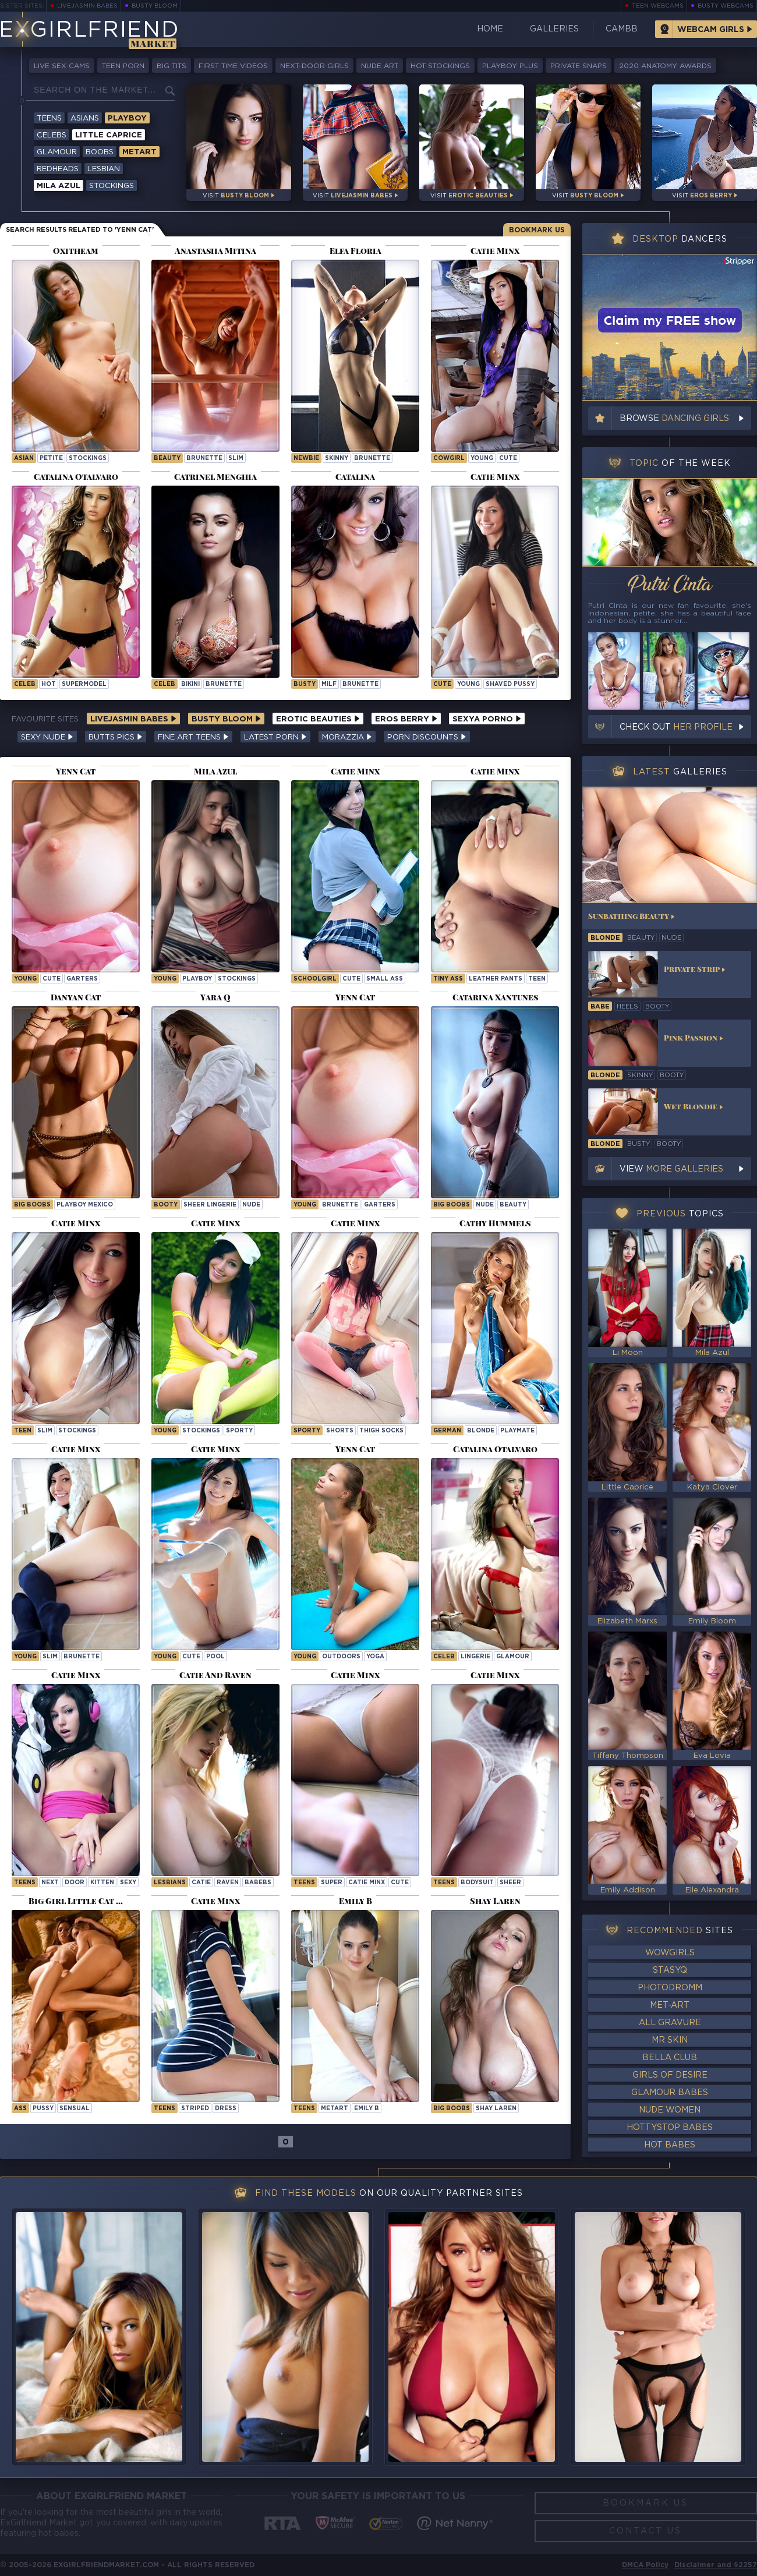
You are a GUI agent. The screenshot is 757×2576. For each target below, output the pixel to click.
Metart (139, 152)
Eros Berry (406, 719)
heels (627, 1007)
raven (228, 1882)
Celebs (51, 135)
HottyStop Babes (670, 2127)
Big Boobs (451, 2108)
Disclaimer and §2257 (715, 2565)
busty (304, 684)
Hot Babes (669, 2145)
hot (48, 684)
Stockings (111, 186)
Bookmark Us (537, 230)
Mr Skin (670, 2040)
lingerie (475, 1656)
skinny (336, 458)
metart (334, 2108)
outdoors (341, 1656)
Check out (676, 727)
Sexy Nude (47, 737)
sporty (239, 1431)
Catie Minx (366, 1882)
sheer (510, 1882)
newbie (306, 458)
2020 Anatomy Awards (665, 66)
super (331, 1882)
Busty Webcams (726, 6)
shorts (339, 1431)
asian (24, 458)
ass (20, 2108)
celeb (25, 684)
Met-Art (669, 2005)
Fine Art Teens (193, 737)
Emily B (366, 2108)
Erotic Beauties (318, 719)
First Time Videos (233, 66)
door (74, 1882)
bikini (190, 684)
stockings (88, 458)
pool (215, 1656)
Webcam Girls (710, 29)
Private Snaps (578, 66)
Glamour (57, 152)
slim (235, 458)
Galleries (554, 29)
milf (329, 684)
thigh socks (381, 1431)
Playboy (127, 118)
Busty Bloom (155, 6)
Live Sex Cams (62, 66)
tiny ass (448, 979)
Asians (84, 118)
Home (490, 29)
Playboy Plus (510, 66)
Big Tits (171, 66)
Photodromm (670, 1987)
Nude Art (379, 66)
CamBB (622, 29)
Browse (674, 418)
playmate (517, 1431)
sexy (128, 1882)
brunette (204, 458)
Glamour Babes (669, 2092)
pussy (43, 2108)
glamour (512, 1656)
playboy (197, 979)
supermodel (84, 684)
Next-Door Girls (314, 66)
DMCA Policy (645, 2565)
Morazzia (347, 737)
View (671, 1169)
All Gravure (670, 2022)
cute (508, 458)
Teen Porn (123, 66)
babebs (258, 1882)
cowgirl (449, 458)
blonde (480, 1431)
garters (82, 979)
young (482, 458)
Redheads (58, 169)
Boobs (100, 152)
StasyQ (670, 1970)
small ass (384, 979)
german (447, 1431)
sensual (74, 2108)
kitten (102, 1882)
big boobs (32, 1205)
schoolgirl (315, 979)
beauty (167, 458)
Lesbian (103, 169)
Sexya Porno (486, 719)
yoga (375, 1656)
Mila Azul (58, 186)
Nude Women (670, 2110)
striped (195, 2108)
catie (201, 1882)
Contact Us (645, 2531)
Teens (49, 118)
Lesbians (170, 1882)
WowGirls (670, 1952)
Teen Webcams (658, 6)
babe (600, 1007)
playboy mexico (84, 1205)
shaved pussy (510, 684)
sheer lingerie (209, 1205)
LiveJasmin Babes (87, 6)
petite (51, 458)
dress (225, 2108)
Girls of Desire (670, 2075)
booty (166, 1205)
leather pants (495, 979)
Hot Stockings (440, 66)
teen (537, 979)
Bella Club (669, 2057)
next (50, 1882)
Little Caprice (108, 135)
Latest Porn (275, 737)
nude (251, 1205)
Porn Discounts (426, 737)
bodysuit (477, 1882)
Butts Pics (116, 737)
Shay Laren (496, 2108)
